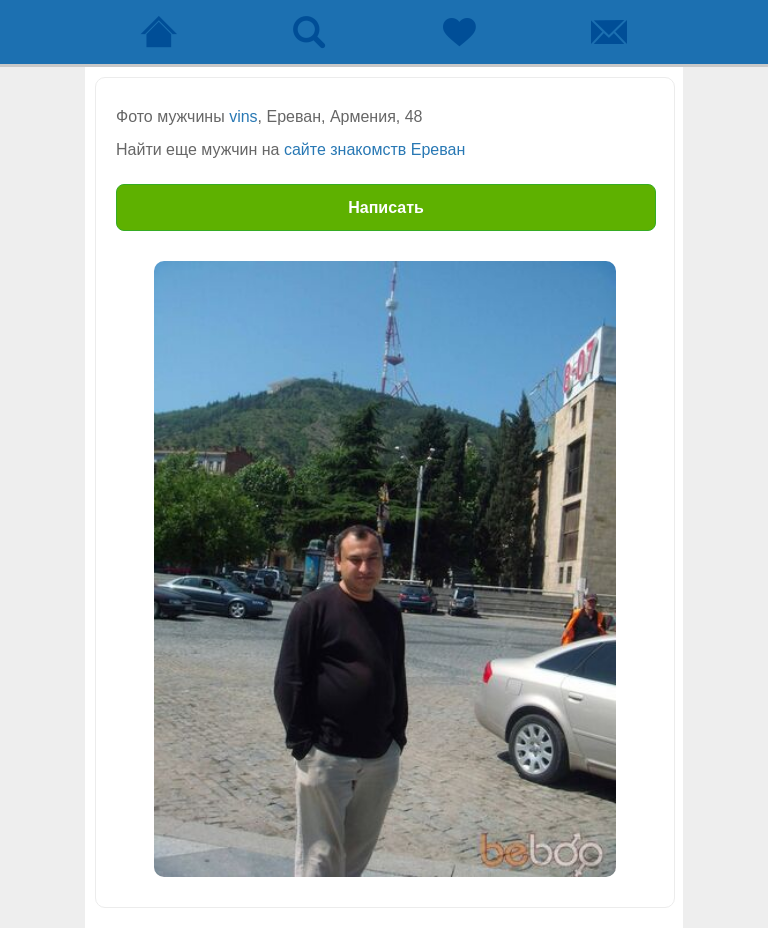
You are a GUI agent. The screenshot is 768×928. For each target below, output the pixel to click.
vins (243, 116)
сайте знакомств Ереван (374, 149)
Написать (386, 207)
